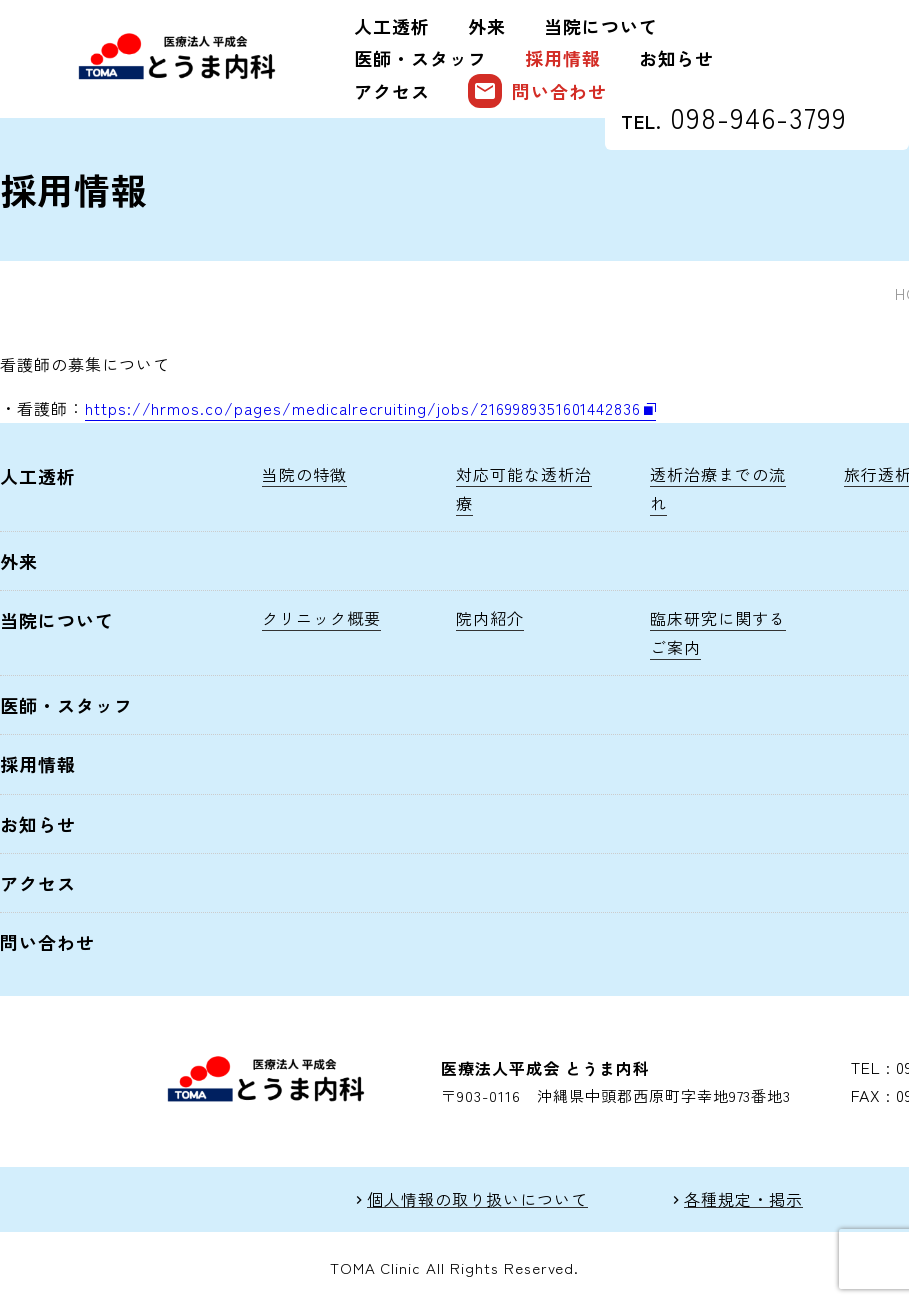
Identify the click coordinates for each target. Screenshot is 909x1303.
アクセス (392, 91)
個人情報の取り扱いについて (477, 1199)
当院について (601, 26)
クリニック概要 (321, 618)
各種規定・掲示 (743, 1199)
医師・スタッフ (420, 58)
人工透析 (392, 26)
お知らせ (677, 58)
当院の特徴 (304, 474)
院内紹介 (490, 618)
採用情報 (563, 58)
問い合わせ (537, 91)
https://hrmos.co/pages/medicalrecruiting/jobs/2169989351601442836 (363, 408)
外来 (487, 26)
